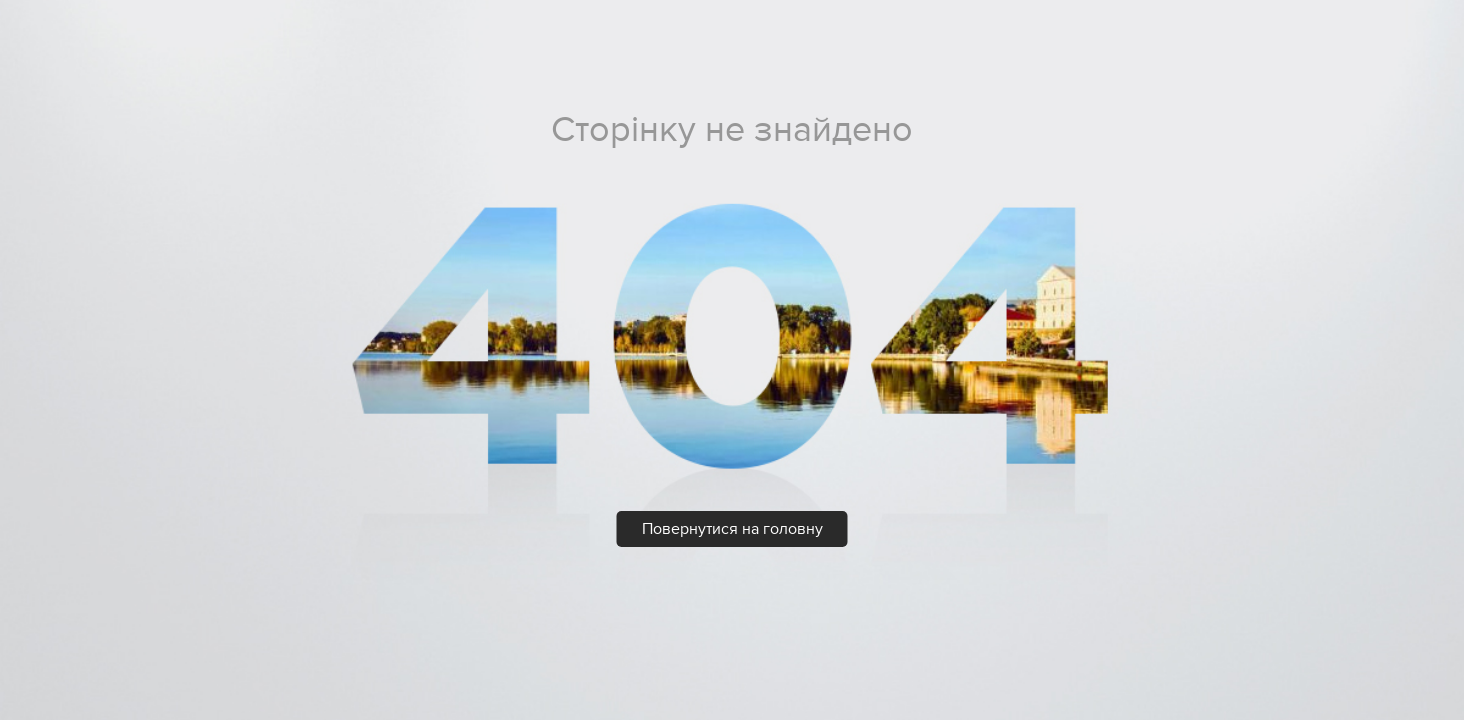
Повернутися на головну (732, 529)
